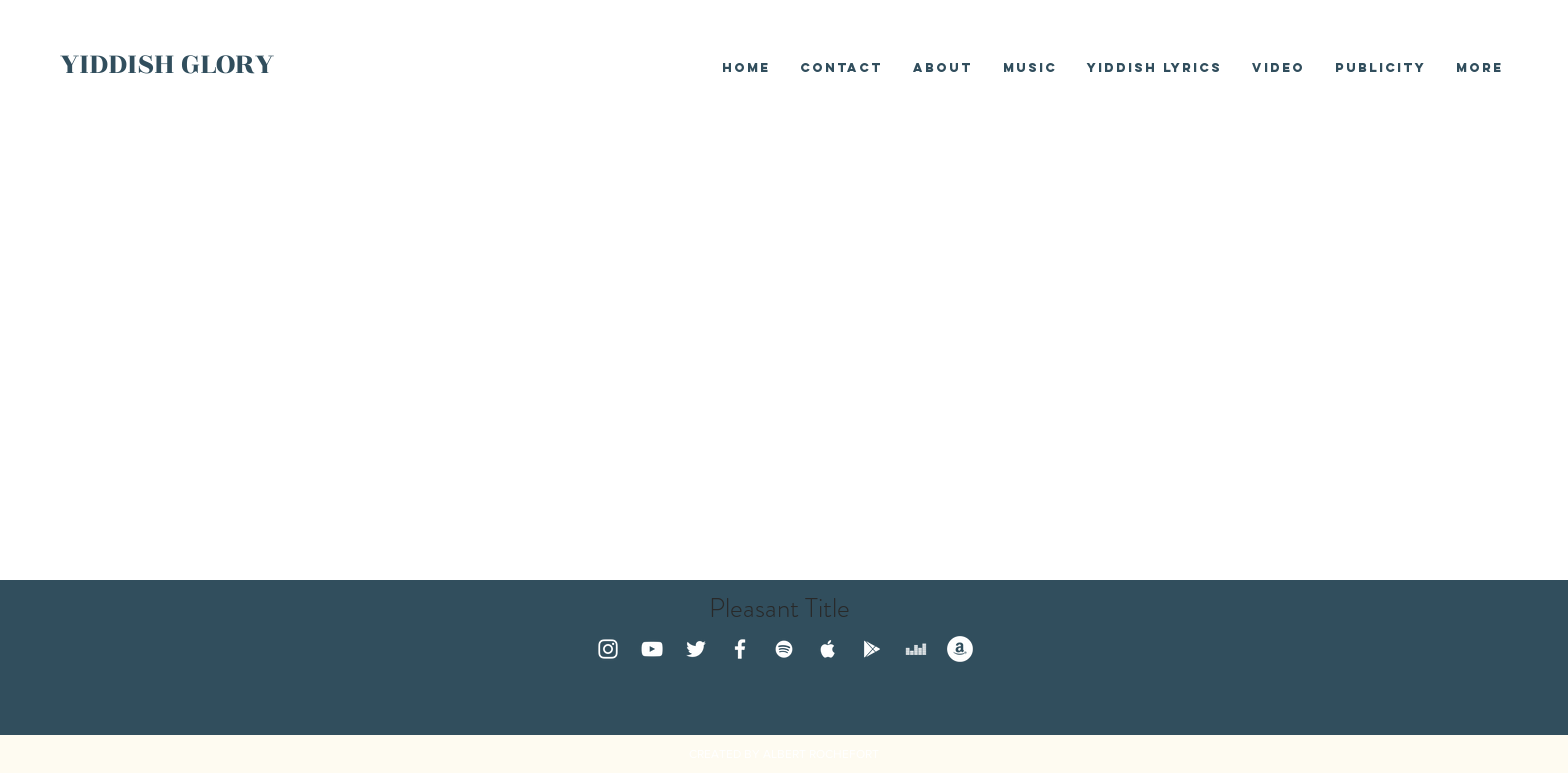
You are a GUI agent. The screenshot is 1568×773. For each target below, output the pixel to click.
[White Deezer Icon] (916, 649)
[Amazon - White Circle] (960, 649)
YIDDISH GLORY (167, 64)
